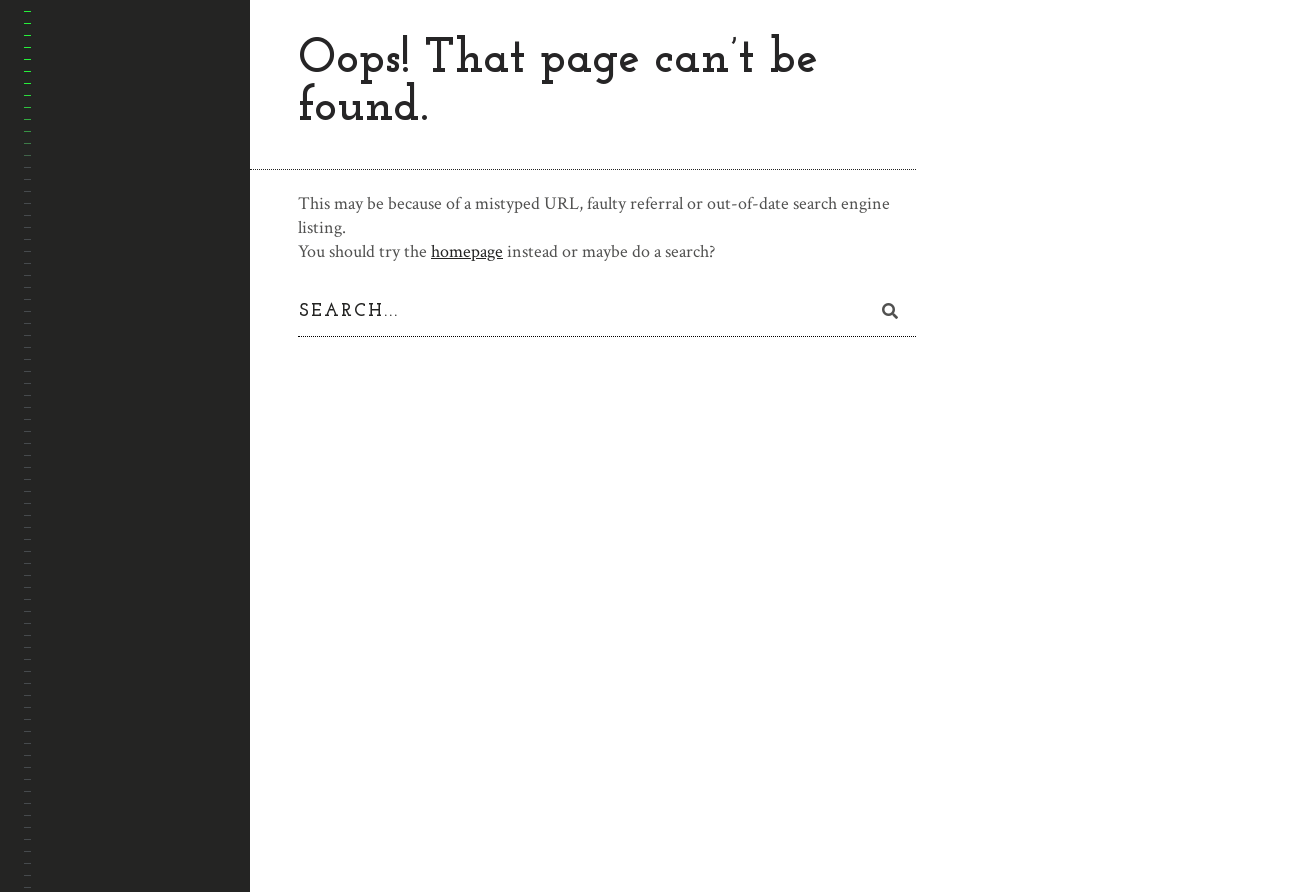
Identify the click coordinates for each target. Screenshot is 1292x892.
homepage (467, 251)
